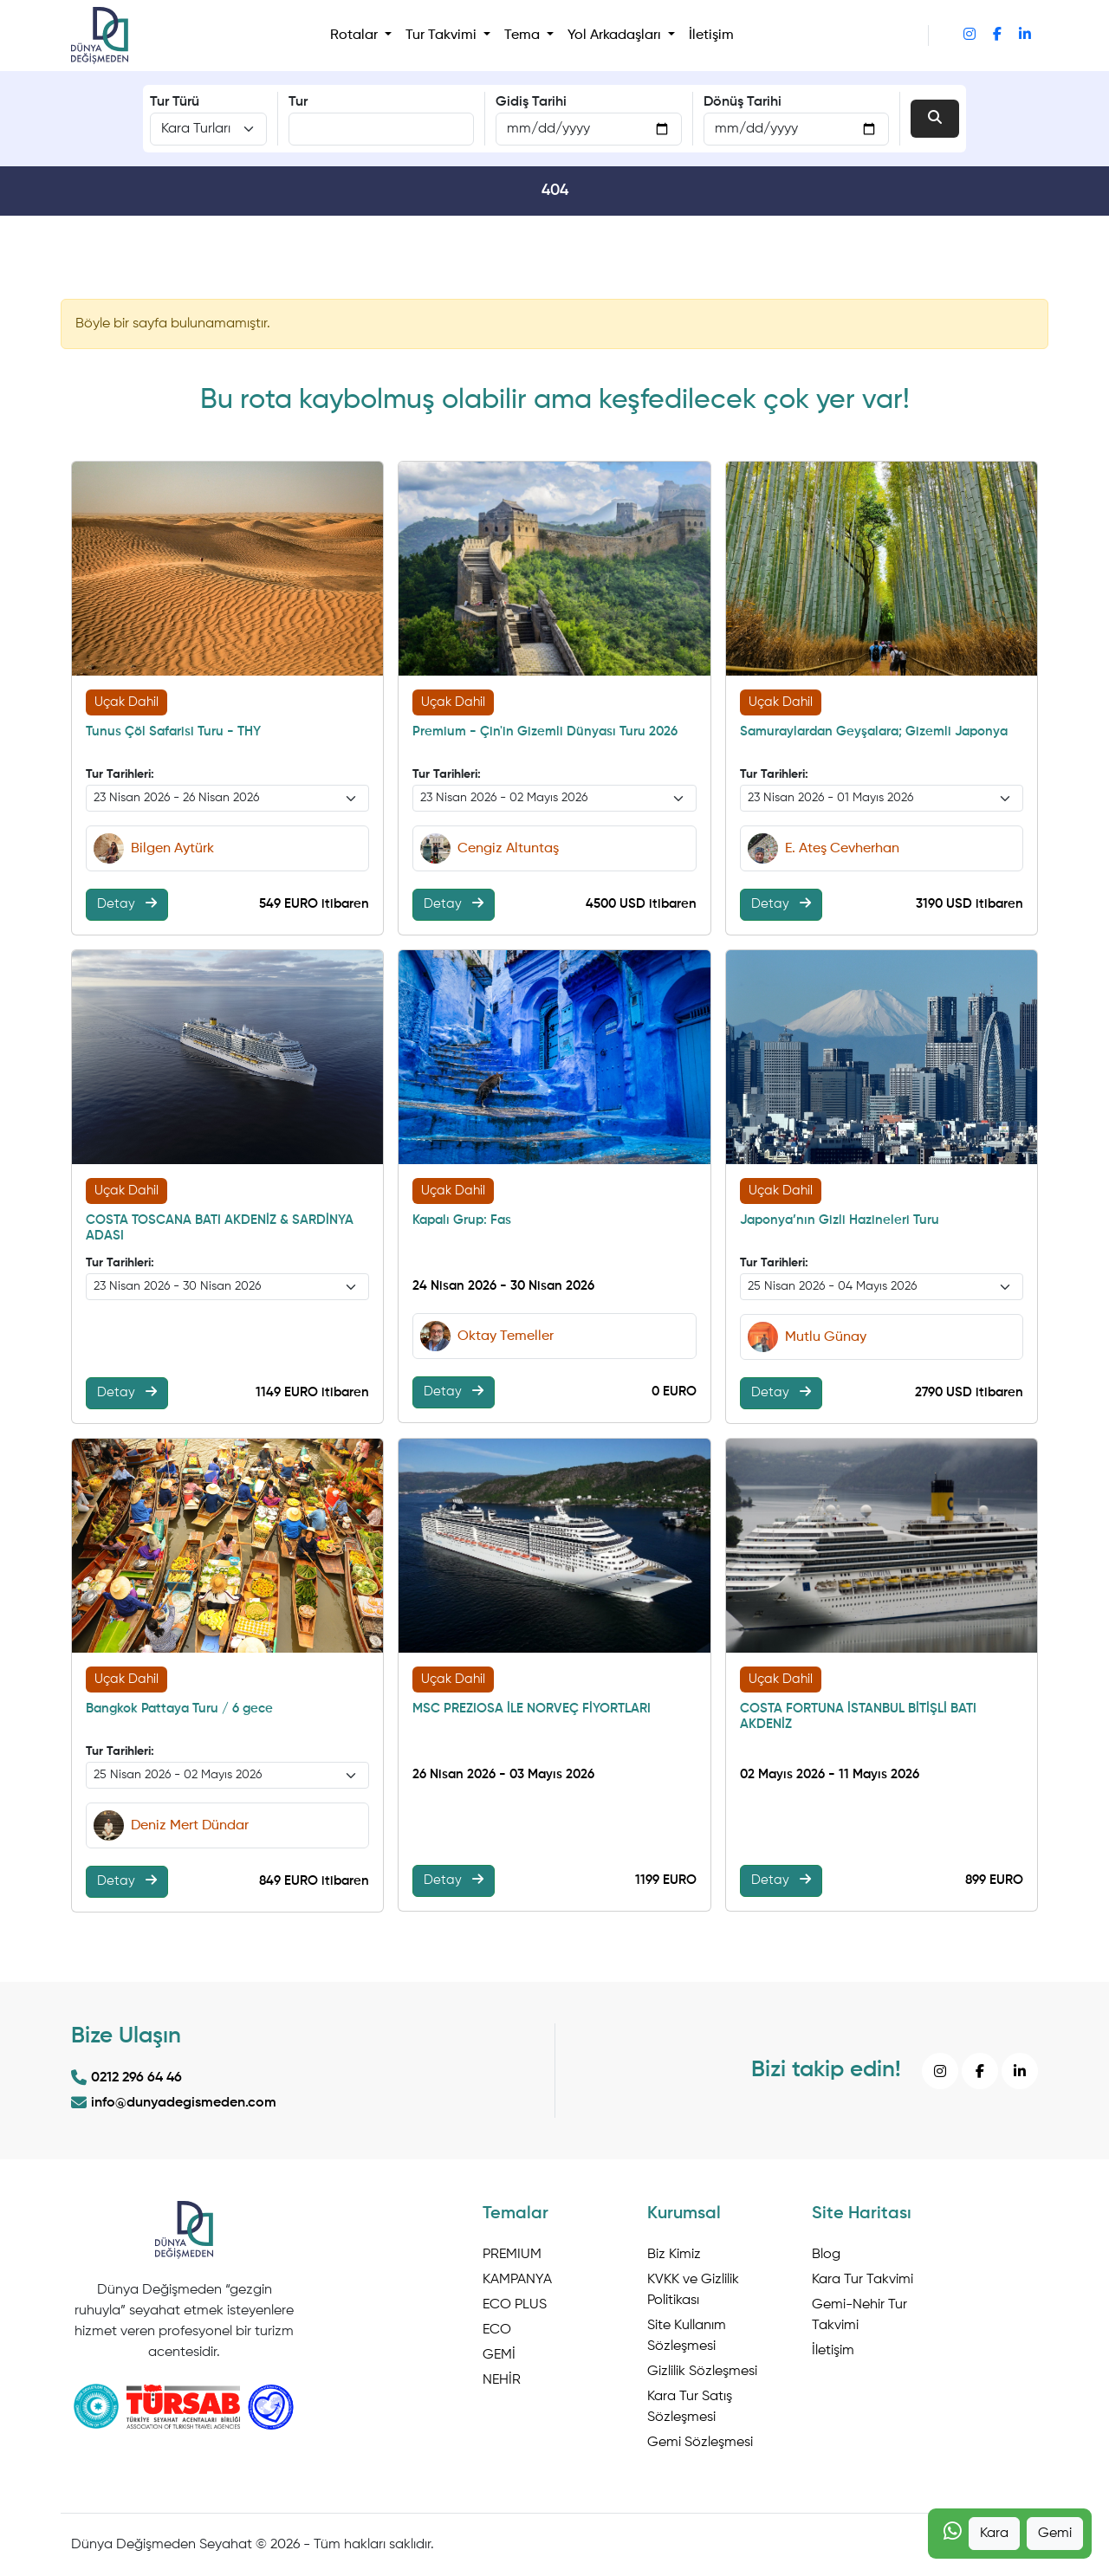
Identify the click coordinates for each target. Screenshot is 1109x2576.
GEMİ (499, 2355)
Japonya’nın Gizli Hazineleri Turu (839, 1220)
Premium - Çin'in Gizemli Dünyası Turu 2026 (545, 731)
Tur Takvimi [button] (442, 35)
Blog (826, 2255)
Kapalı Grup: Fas (461, 1220)
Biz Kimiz (674, 2255)
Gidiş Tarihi (531, 102)
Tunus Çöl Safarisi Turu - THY (173, 731)
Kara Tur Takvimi (862, 2280)
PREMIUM (512, 2255)
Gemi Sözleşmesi (700, 2443)
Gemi (1055, 2533)
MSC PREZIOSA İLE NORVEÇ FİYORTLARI (531, 1708)
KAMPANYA (517, 2280)
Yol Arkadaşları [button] (616, 35)
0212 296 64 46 (126, 2078)
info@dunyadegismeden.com (173, 2103)
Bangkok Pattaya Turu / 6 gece (179, 1708)
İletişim (711, 35)
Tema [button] (523, 35)
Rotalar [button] (355, 35)
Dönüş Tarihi (742, 102)
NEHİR (502, 2380)
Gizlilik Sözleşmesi (702, 2372)
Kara (994, 2533)
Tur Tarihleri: (120, 774)
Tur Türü (174, 102)
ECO (497, 2330)
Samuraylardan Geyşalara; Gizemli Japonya (874, 731)
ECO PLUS (515, 2305)
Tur (298, 102)
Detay (127, 903)
